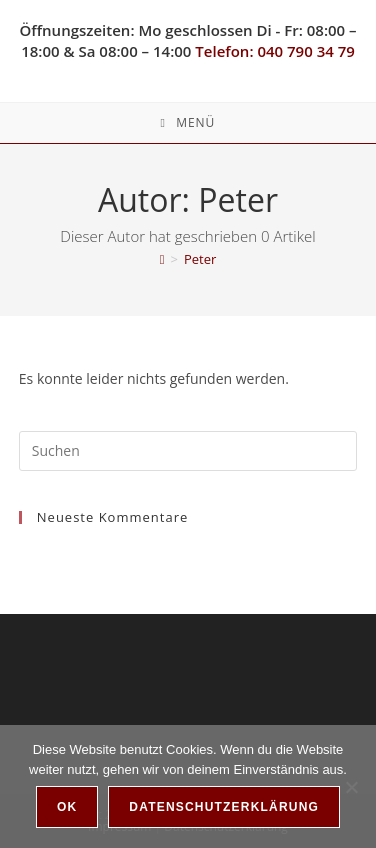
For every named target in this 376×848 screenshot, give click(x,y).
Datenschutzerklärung (224, 807)
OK (67, 807)
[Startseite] (162, 259)
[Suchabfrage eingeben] (188, 451)
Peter (200, 259)
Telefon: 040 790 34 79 (275, 51)
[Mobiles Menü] (188, 123)
